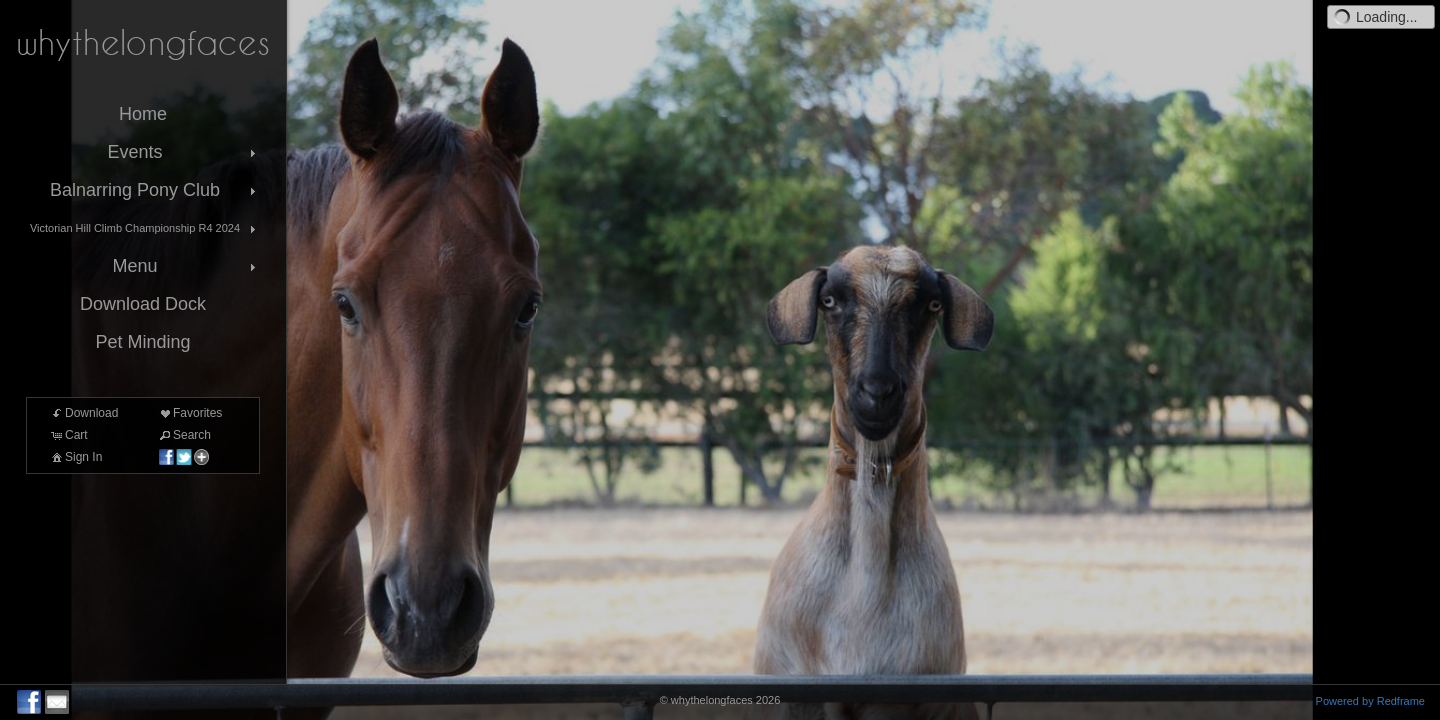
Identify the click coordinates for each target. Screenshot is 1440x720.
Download (83, 413)
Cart (68, 435)
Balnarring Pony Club (155, 190)
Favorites (189, 413)
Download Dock (143, 304)
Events (183, 152)
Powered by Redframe (1370, 701)
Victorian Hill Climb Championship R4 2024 (145, 229)
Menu (186, 266)
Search (184, 435)
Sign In (75, 457)
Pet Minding (142, 342)
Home (143, 114)
